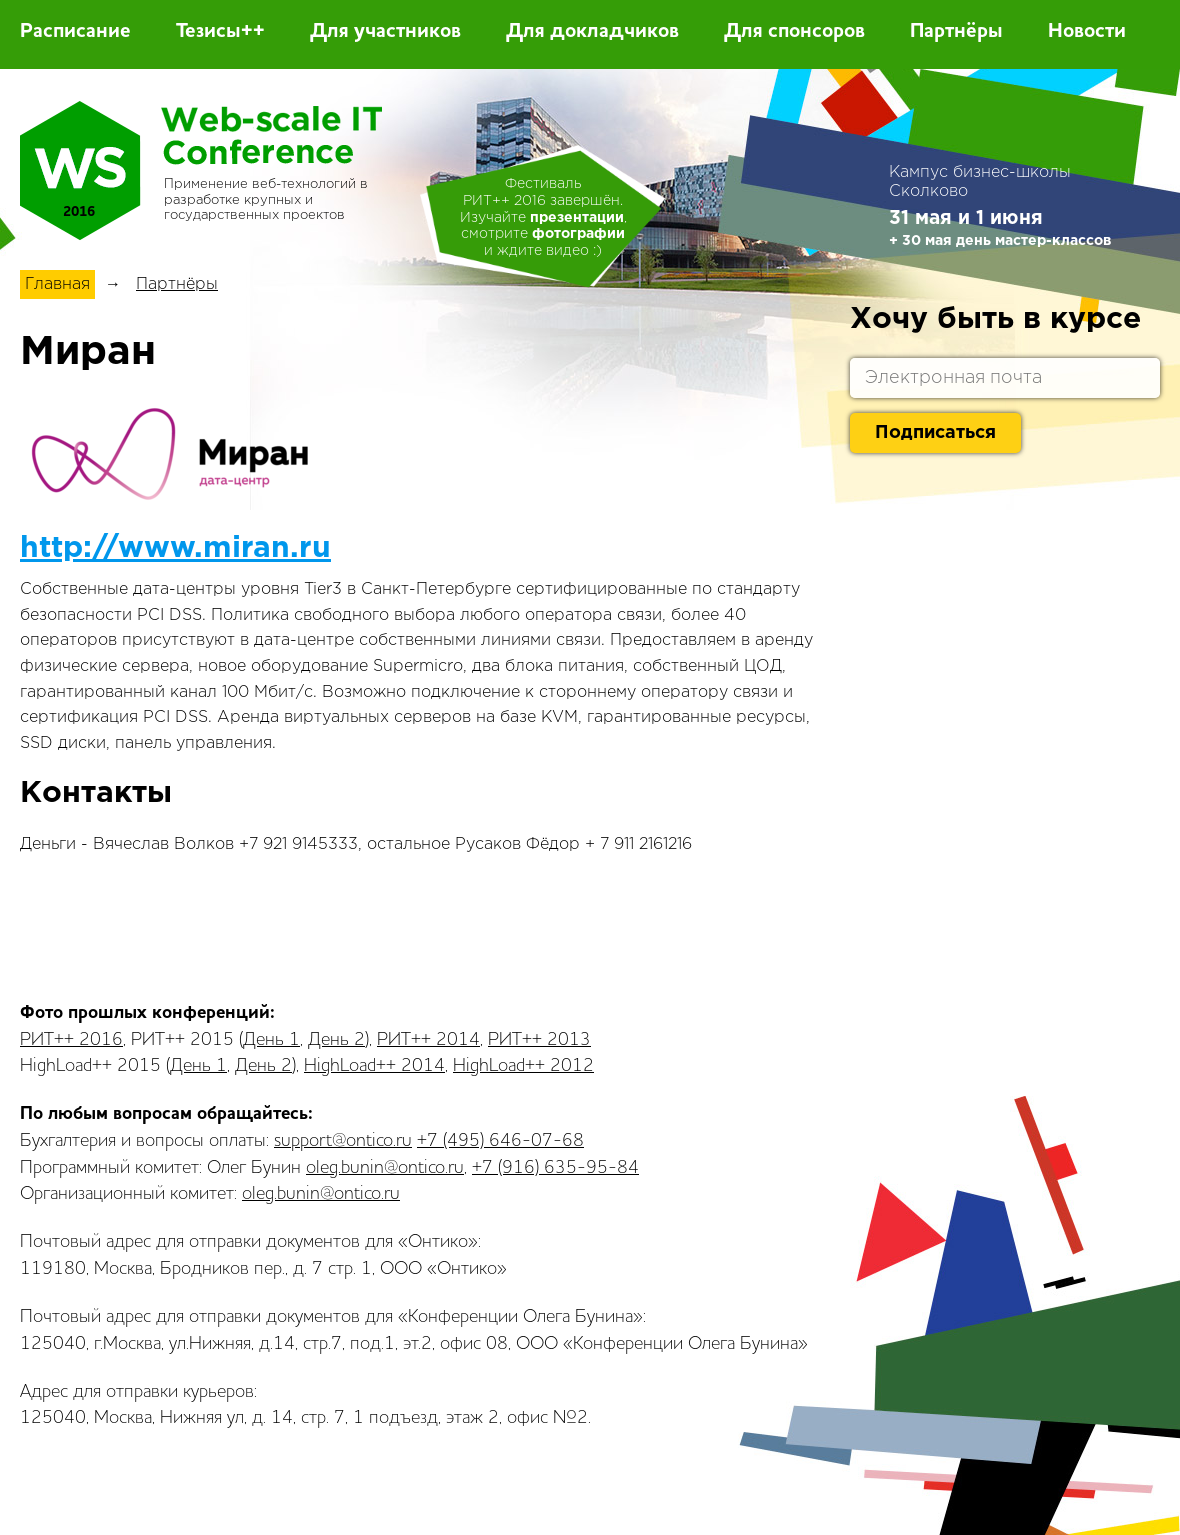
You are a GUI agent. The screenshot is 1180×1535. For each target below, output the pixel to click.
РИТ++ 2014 (428, 1040)
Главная (57, 284)
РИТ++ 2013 (539, 1040)
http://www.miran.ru (175, 548)
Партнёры (956, 32)
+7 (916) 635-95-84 (555, 1168)
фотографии (578, 234)
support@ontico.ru (343, 1141)
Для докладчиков (592, 32)
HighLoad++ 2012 (523, 1066)
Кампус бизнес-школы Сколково (980, 182)
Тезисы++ (220, 32)
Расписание (75, 32)
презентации (577, 218)
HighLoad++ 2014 (374, 1066)
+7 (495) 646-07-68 (500, 1141)
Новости (1087, 32)
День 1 (271, 1040)
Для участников (385, 32)
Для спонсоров (794, 32)
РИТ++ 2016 (71, 1040)
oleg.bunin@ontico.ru (385, 1168)
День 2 (336, 1040)
